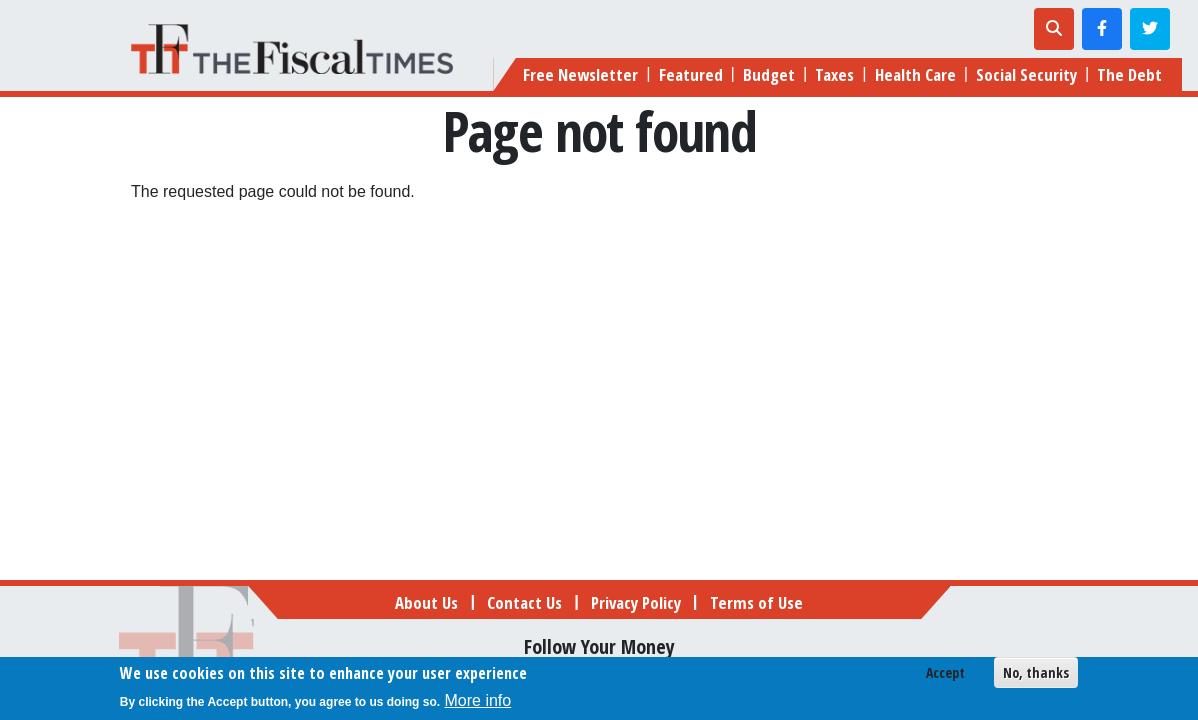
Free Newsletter (580, 74)
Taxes (834, 74)
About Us (426, 602)
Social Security (1026, 74)
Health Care (915, 74)
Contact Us (524, 602)
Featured (691, 74)
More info (478, 702)
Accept (945, 674)
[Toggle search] (1054, 29)
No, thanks (1036, 674)
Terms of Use (756, 602)
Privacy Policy (636, 602)
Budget (769, 74)
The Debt (1129, 74)
